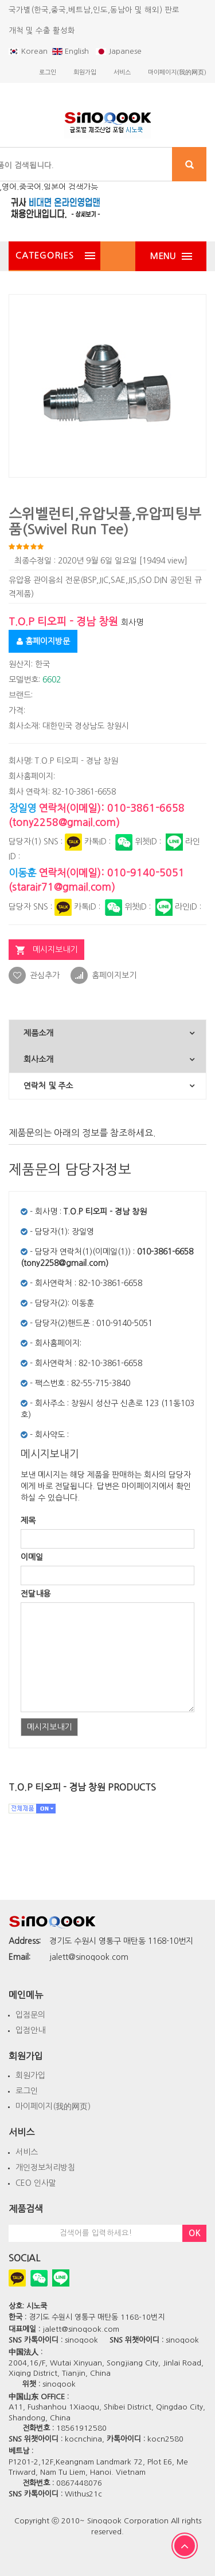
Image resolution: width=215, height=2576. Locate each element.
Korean (28, 51)
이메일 (32, 1557)
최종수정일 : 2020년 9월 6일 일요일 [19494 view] (100, 561)
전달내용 (35, 1594)
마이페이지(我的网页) (53, 2106)
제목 (28, 1521)
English (71, 51)
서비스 (26, 2152)
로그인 (26, 2091)
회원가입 (30, 2075)
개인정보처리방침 (45, 2168)
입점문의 (30, 2015)
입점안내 (30, 2030)
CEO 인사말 (35, 2183)
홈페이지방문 (43, 641)
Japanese (119, 51)
